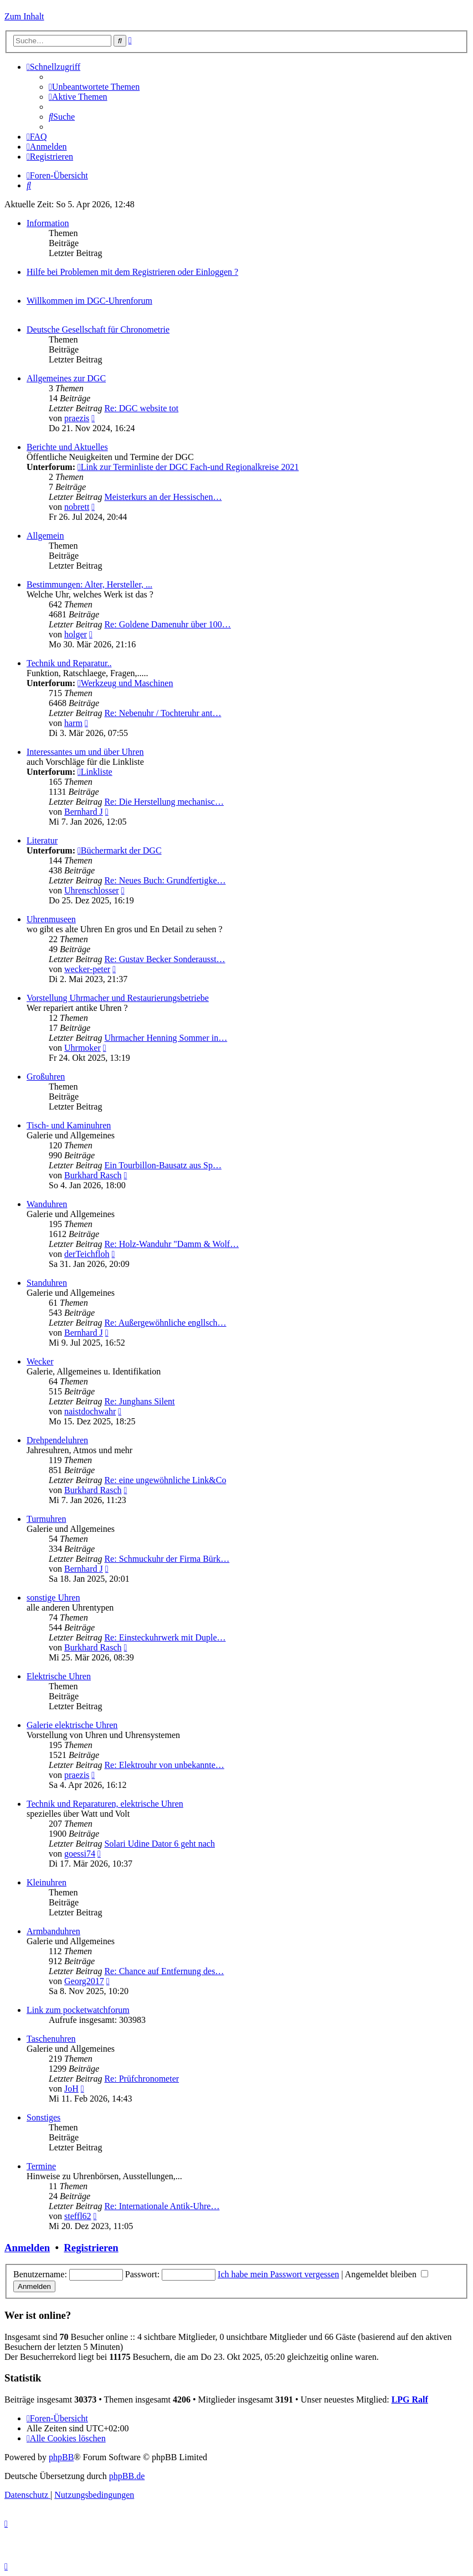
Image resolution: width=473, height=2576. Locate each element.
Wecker (40, 1361)
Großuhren (46, 1076)
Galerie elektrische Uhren (72, 1725)
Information (48, 223)
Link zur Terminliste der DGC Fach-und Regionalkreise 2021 (188, 467)
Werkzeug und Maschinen (125, 683)
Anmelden (27, 2247)
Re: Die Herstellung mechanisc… (164, 801)
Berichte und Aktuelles (67, 447)
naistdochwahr (90, 1411)
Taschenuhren (51, 2038)
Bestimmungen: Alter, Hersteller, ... (89, 584)
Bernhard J (83, 811)
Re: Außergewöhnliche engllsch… (165, 1322)
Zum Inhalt (24, 16)
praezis (76, 418)
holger (75, 634)
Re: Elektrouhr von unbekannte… (164, 1765)
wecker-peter (87, 969)
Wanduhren (47, 1204)
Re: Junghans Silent (139, 1401)
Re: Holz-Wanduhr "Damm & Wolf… (171, 1244)
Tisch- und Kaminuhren (69, 1125)
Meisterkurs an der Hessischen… (163, 497)
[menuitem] (94, 86)
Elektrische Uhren (59, 1676)
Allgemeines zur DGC (66, 378)
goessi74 (79, 1853)
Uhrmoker (82, 1047)
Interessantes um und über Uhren (85, 752)
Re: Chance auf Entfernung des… (164, 1971)
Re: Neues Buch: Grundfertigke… (164, 880)
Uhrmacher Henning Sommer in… (165, 1037)
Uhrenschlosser (91, 890)
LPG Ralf (410, 2399)
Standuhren (47, 1282)
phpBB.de (127, 2476)
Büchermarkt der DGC (120, 850)
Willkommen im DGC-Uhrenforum (89, 300)
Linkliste (95, 771)
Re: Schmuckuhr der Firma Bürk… (166, 1558)
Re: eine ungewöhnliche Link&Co (165, 1480)
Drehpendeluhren (57, 1440)
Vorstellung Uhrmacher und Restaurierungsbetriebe (118, 998)
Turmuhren (46, 1519)
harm (73, 723)
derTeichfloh (87, 1254)
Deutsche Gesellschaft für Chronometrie (98, 329)
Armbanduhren (53, 1931)
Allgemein (45, 535)
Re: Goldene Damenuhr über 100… (167, 624)
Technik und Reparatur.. (69, 663)
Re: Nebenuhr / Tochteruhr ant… (162, 713)
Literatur (42, 840)
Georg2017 (84, 1981)
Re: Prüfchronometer (141, 2078)
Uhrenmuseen (51, 919)
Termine (41, 2166)
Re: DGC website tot (141, 408)
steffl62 (77, 2216)
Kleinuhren (46, 1882)
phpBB (61, 2457)
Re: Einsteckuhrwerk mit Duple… (164, 1637)
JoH (71, 2088)
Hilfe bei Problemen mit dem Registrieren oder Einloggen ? (132, 272)
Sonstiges (43, 2117)
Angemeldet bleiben (386, 2274)
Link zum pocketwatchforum (78, 2010)
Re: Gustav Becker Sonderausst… (164, 959)
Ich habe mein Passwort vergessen (278, 2274)
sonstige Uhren (53, 1597)
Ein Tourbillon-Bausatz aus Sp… (162, 1165)
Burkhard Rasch (93, 1175)
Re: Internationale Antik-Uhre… (161, 2206)
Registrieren (91, 2247)
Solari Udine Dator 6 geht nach (159, 1843)
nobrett (76, 507)
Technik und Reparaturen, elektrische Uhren (105, 1803)
